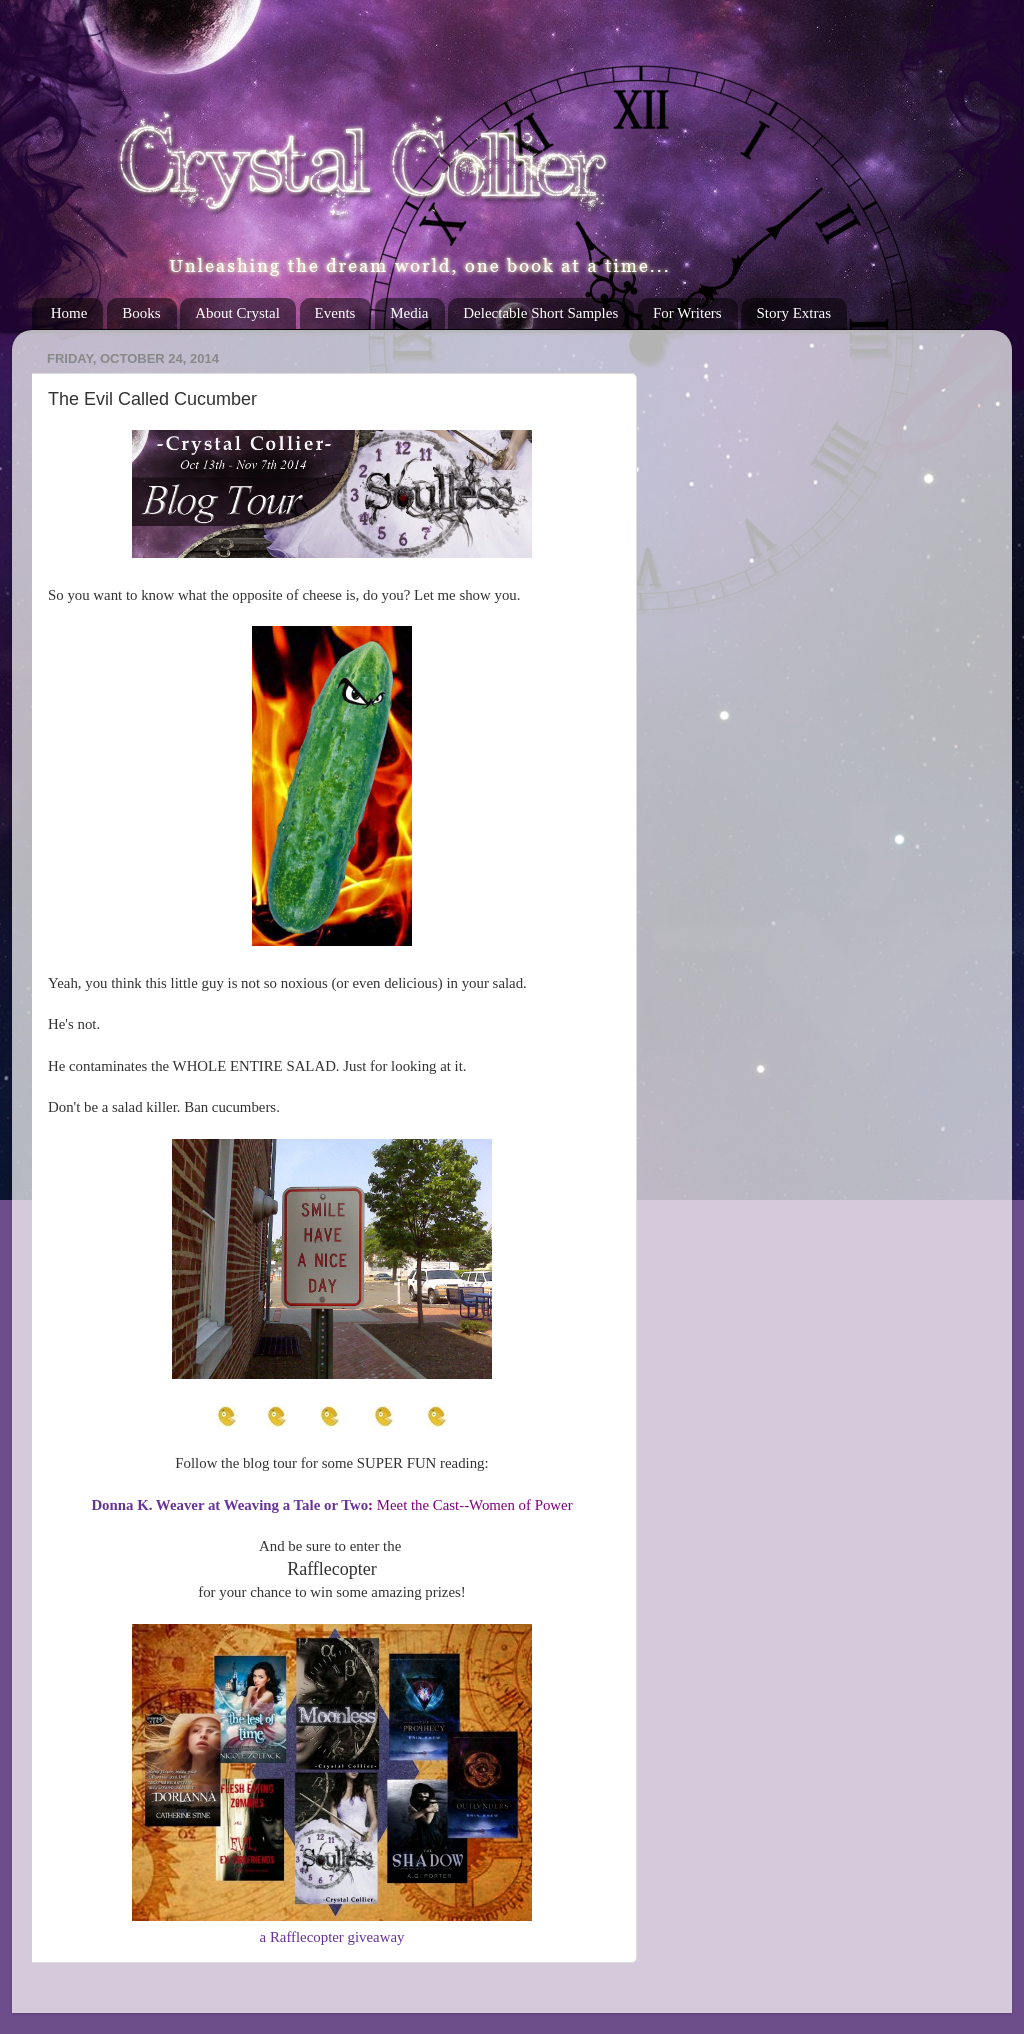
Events (335, 313)
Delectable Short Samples (540, 313)
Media (409, 313)
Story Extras (793, 313)
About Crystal (237, 313)
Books (141, 313)
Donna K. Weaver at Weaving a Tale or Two (229, 1505)
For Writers (687, 313)
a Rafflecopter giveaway (332, 1937)
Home (69, 313)
